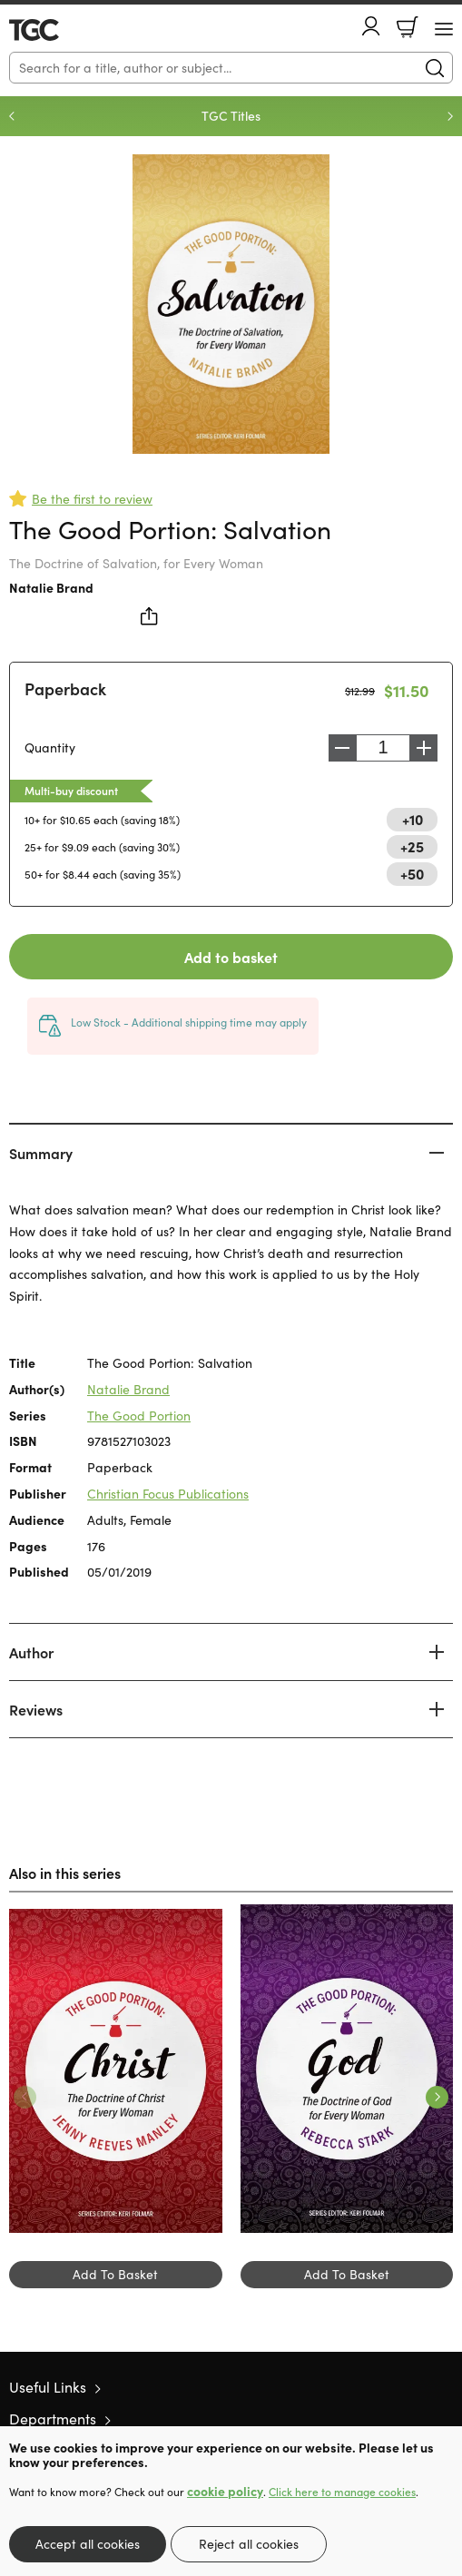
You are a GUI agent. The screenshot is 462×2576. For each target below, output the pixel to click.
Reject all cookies (249, 2543)
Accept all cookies (87, 2543)
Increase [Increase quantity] (423, 748)
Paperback (65, 688)
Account (371, 25)
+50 (412, 873)
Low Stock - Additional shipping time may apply (189, 1022)
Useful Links (47, 2386)
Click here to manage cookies (342, 2491)
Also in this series (65, 1873)
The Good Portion (139, 1415)
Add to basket (231, 957)
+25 (412, 846)
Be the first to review (92, 498)
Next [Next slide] (450, 116)
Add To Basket (115, 2274)
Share (150, 616)
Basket (407, 27)
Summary (41, 1153)
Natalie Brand (51, 587)
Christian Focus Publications (168, 1493)
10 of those (61, 30)
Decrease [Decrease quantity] (342, 748)
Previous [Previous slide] (12, 116)
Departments (52, 2418)
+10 (412, 819)
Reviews (36, 1709)
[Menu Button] (444, 29)
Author (31, 1652)
